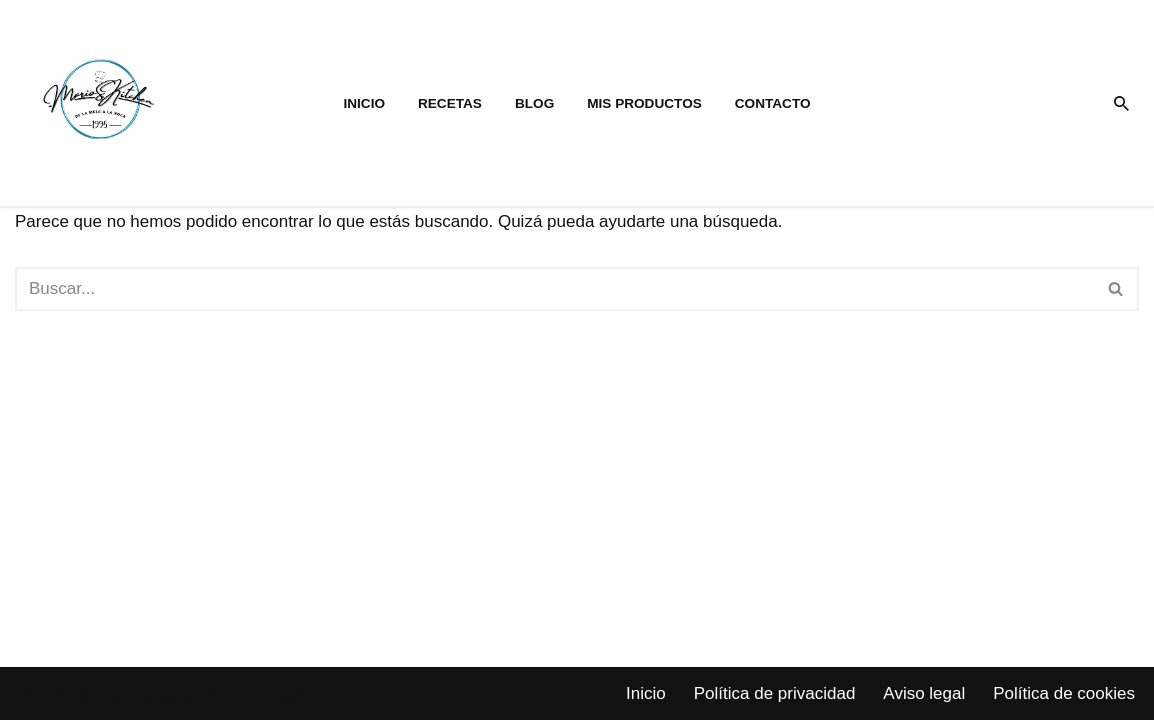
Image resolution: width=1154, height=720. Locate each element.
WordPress (259, 692)
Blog (534, 103)
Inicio (364, 103)
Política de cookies (1064, 693)
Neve (35, 692)
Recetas (450, 103)
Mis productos (644, 103)
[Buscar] (1121, 103)
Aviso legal (924, 693)
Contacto (773, 103)
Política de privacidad (775, 693)
